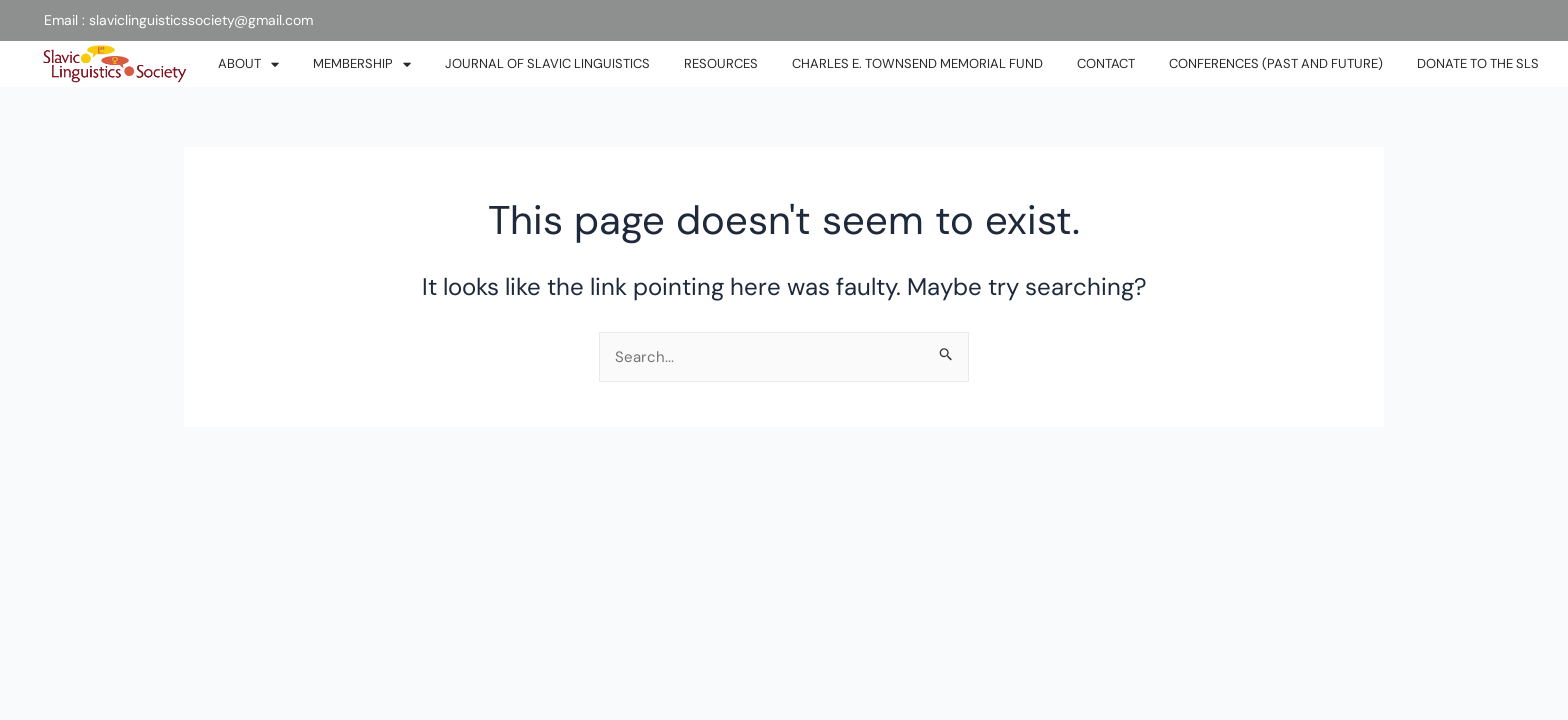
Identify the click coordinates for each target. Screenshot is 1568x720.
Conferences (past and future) (1276, 63)
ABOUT (248, 64)
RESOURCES (721, 63)
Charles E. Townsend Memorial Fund (917, 63)
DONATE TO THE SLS (1478, 63)
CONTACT (1106, 63)
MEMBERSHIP (362, 64)
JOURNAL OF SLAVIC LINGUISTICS (547, 63)
